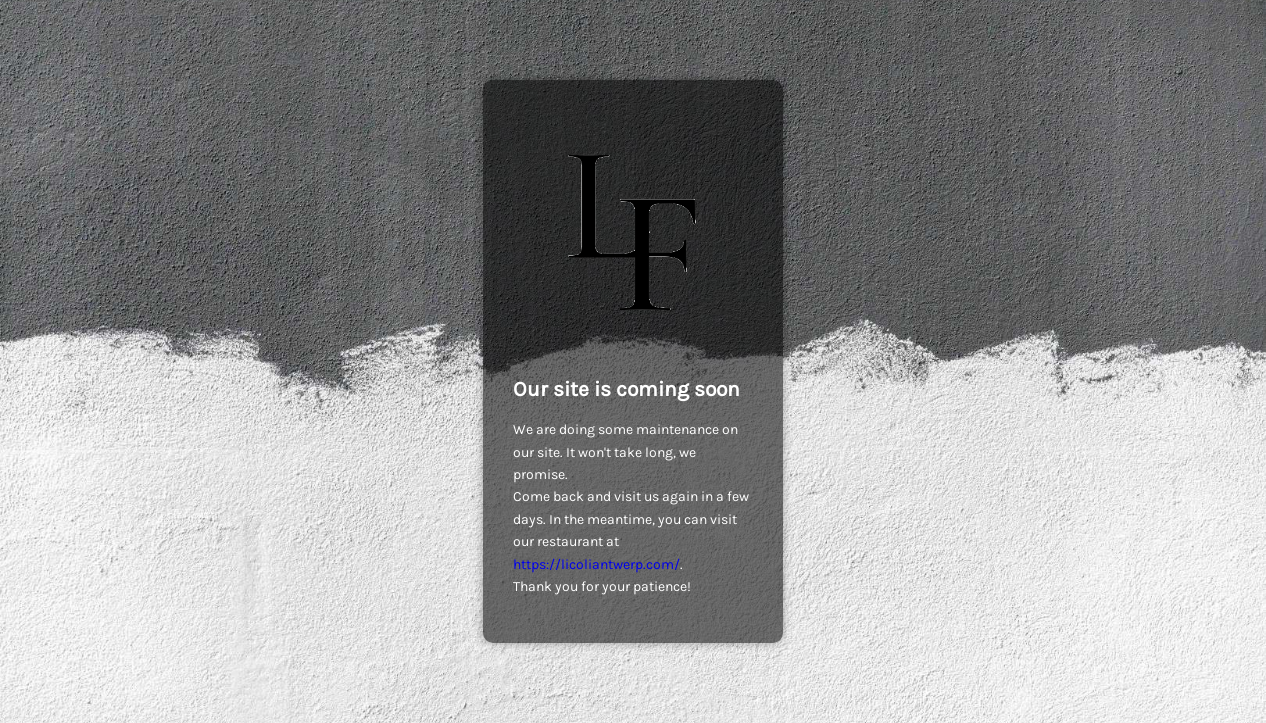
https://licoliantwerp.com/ (596, 564)
